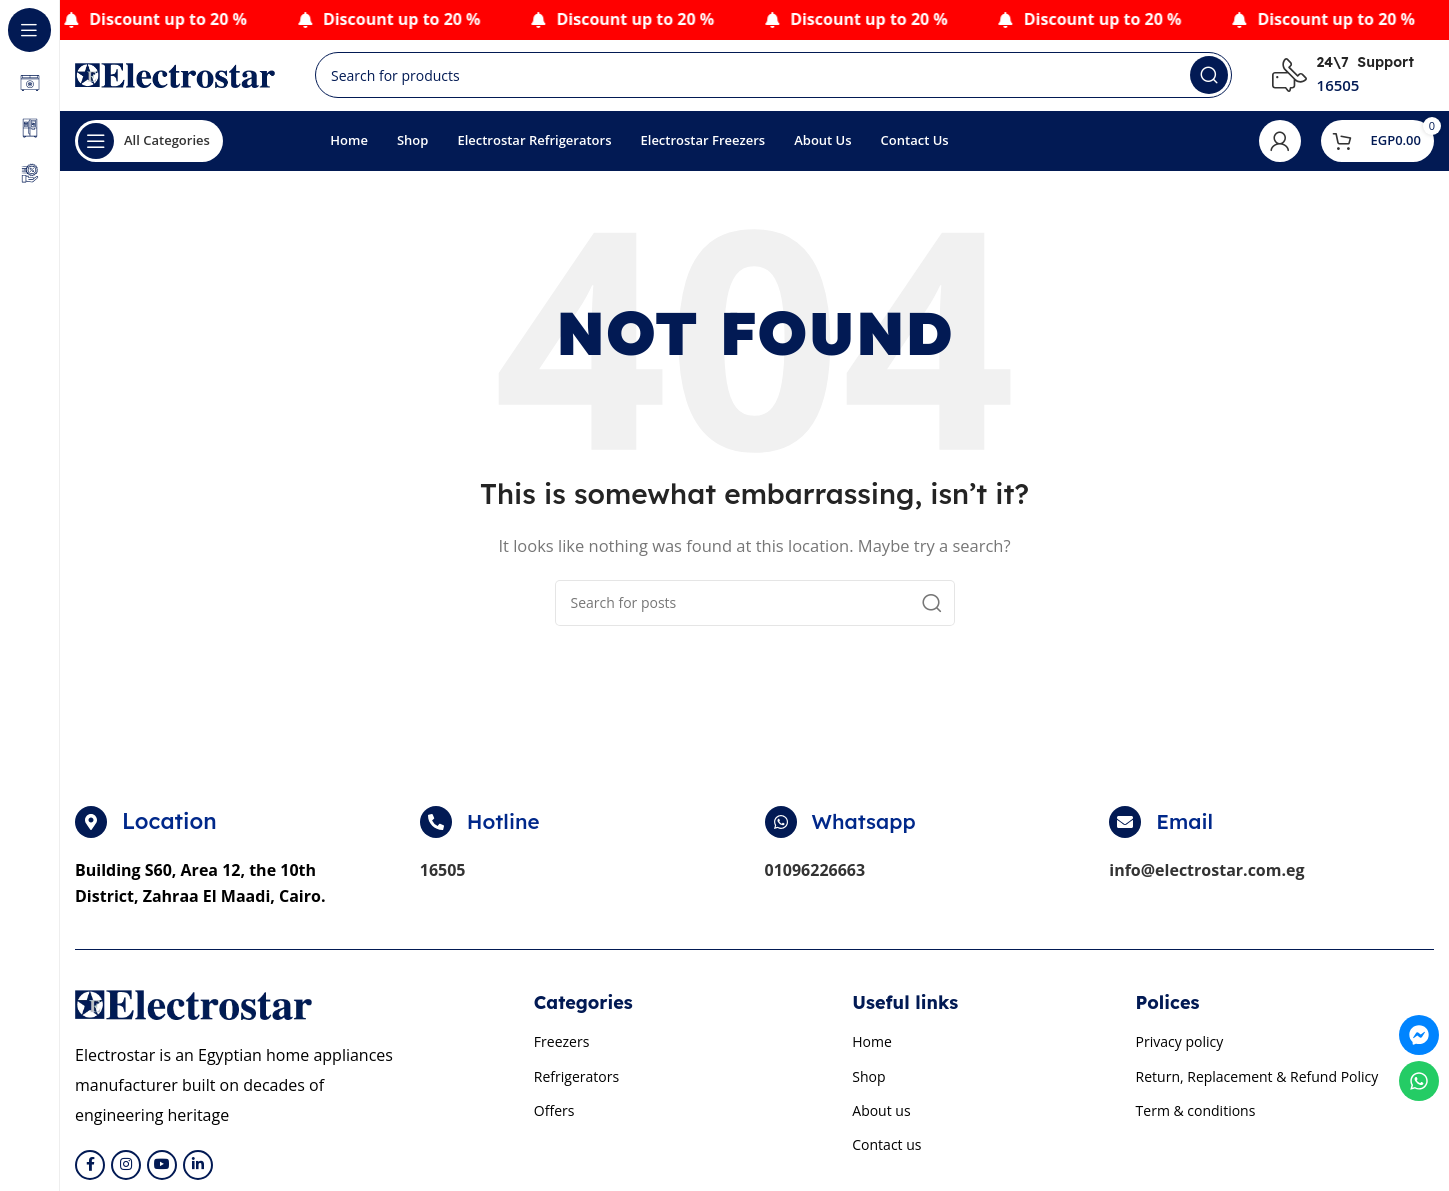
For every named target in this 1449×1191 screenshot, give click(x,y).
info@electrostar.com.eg (1206, 880)
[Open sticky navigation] (149, 150)
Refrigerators (576, 1085)
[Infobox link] (1343, 80)
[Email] (1125, 832)
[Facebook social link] (90, 1174)
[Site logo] (175, 78)
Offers (554, 1119)
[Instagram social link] (126, 1174)
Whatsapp (867, 831)
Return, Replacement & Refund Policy (1257, 1085)
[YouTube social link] (162, 1174)
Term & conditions (1196, 1119)
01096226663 (815, 880)
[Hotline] (436, 832)
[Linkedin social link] (198, 1174)
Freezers (562, 1051)
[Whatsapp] (781, 832)
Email (1186, 831)
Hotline (506, 831)
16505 (443, 880)
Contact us (886, 1153)
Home (872, 1051)
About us (881, 1119)
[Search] (773, 80)
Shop (868, 1085)
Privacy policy (1180, 1051)
